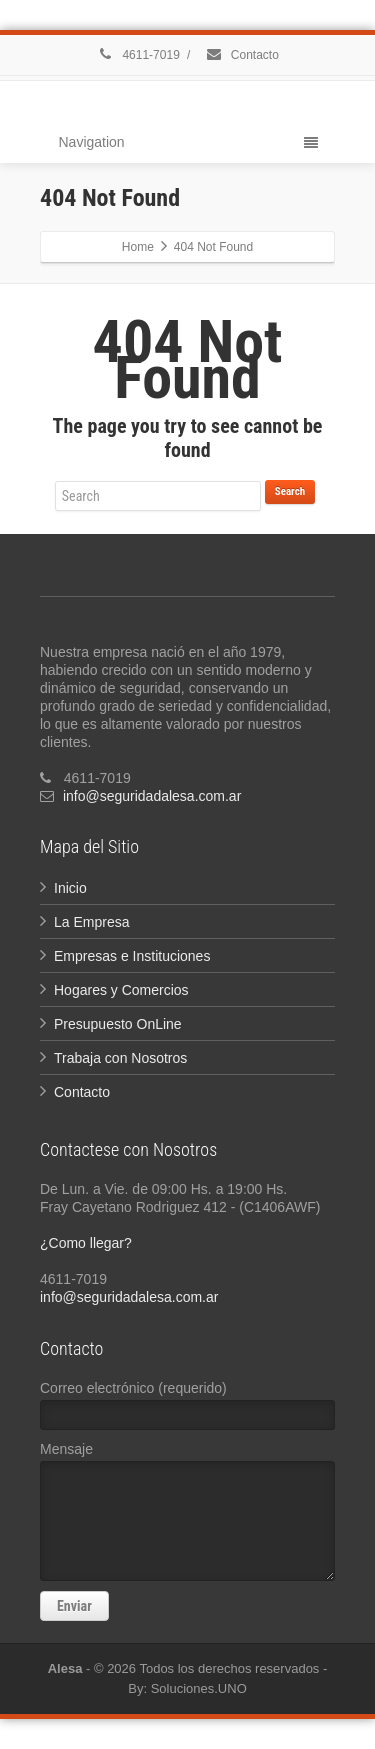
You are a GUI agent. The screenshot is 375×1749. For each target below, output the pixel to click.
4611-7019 (138, 55)
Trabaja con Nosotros (120, 1058)
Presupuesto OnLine (118, 1024)
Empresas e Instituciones (132, 956)
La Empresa (91, 922)
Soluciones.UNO (199, 1688)
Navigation (188, 142)
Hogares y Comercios (121, 990)
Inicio (70, 888)
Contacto (242, 55)
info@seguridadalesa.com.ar (152, 796)
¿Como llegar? (86, 1243)
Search (290, 491)
